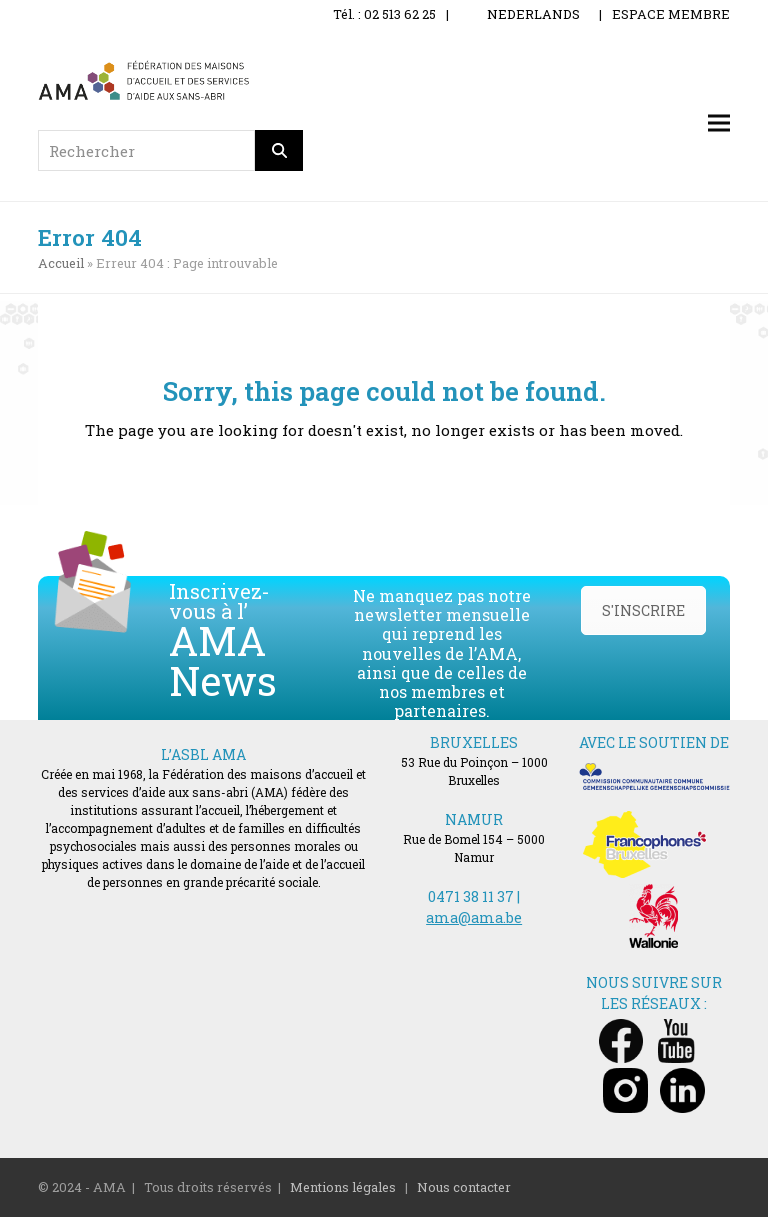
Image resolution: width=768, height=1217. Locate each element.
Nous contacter (464, 1187)
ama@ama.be (474, 917)
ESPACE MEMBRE (671, 14)
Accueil (61, 263)
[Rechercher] (279, 150)
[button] (719, 123)
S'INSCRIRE (643, 610)
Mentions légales (343, 1187)
